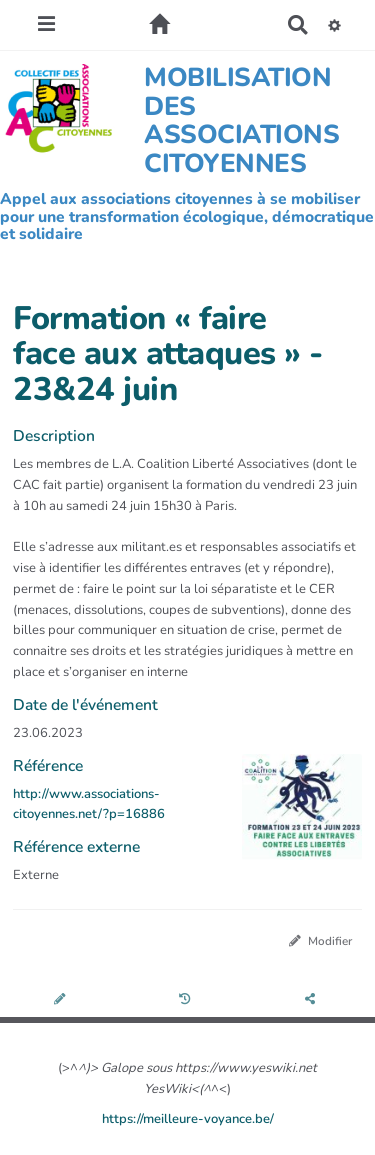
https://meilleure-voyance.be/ (188, 1119)
